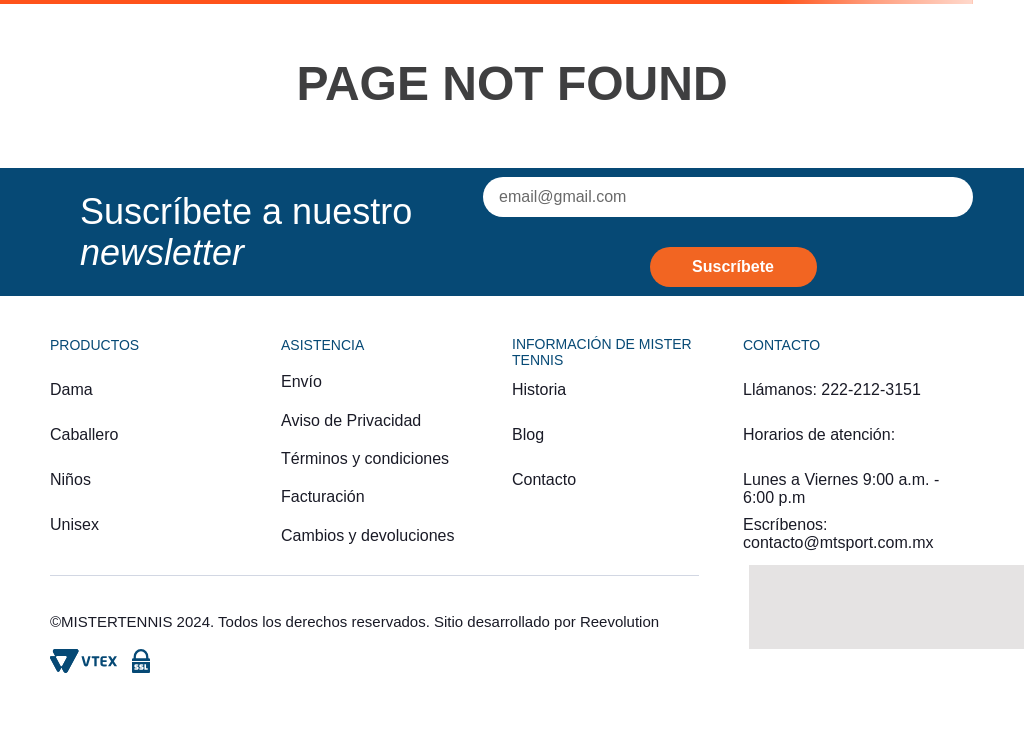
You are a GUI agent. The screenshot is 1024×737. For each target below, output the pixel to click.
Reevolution (619, 621)
